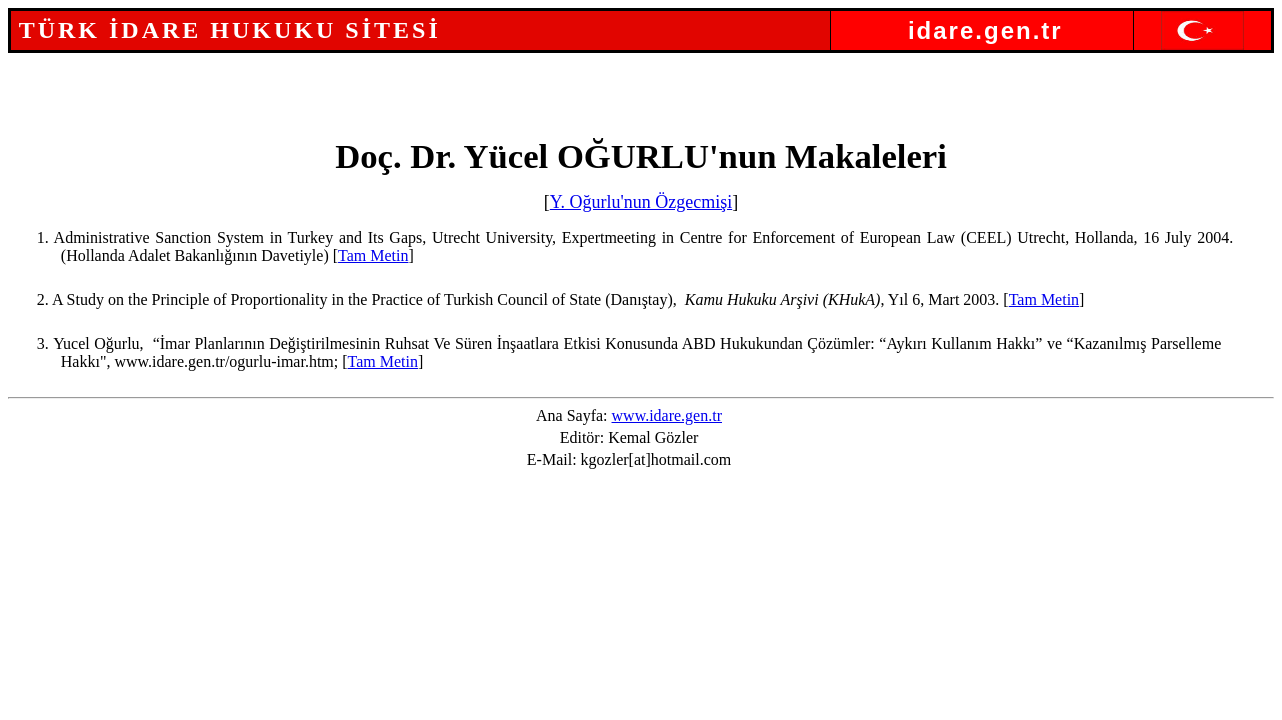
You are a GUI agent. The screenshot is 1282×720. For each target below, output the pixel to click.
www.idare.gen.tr (667, 415)
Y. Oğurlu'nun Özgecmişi (641, 202)
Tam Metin (373, 255)
